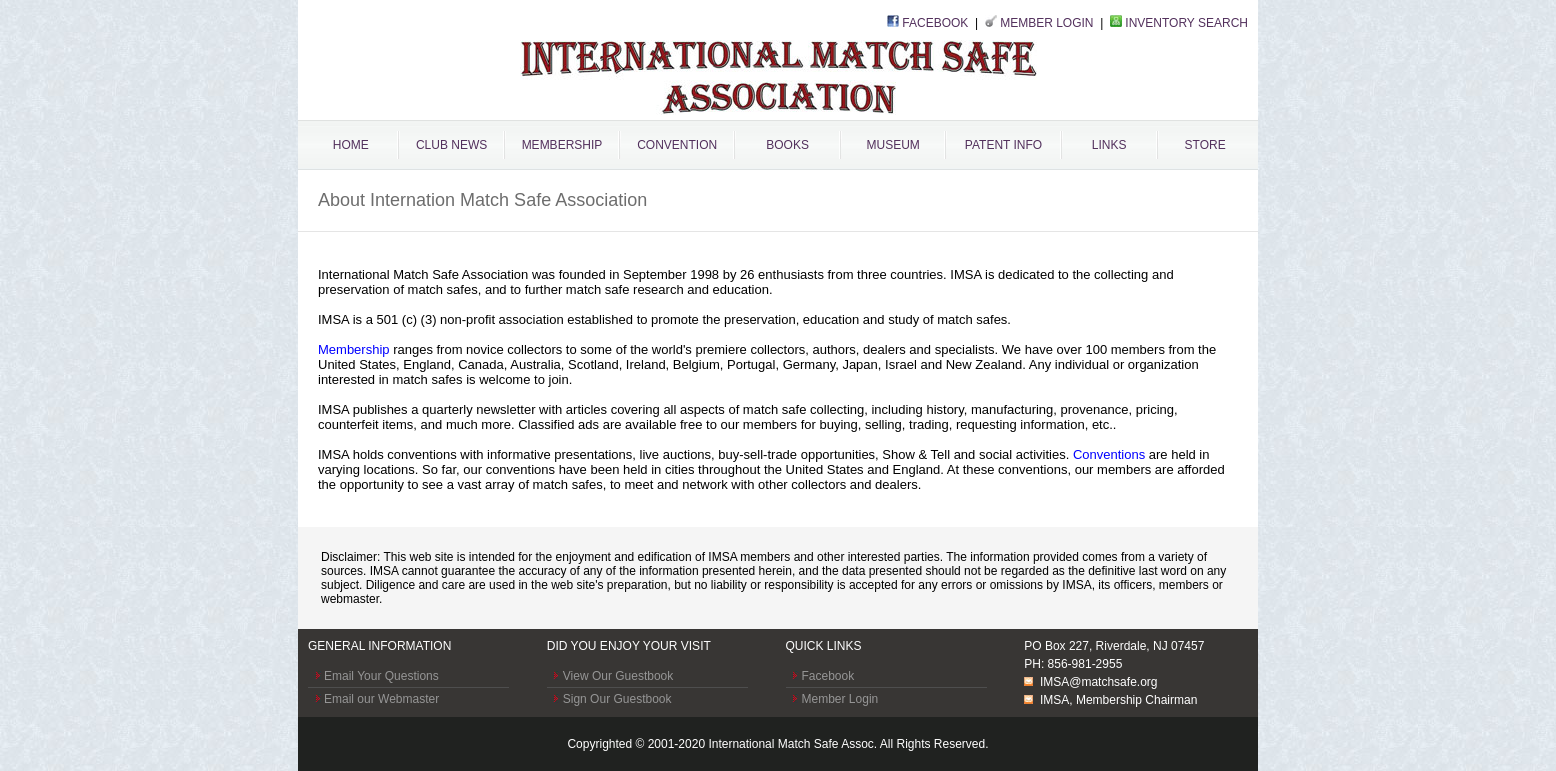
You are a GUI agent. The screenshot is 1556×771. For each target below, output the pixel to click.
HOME (351, 145)
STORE (1205, 145)
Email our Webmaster (381, 699)
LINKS (1109, 145)
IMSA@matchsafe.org (1099, 682)
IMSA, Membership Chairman (1118, 700)
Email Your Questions (381, 676)
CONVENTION (677, 145)
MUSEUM (892, 145)
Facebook (828, 676)
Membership (354, 349)
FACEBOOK (935, 23)
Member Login (840, 699)
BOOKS (787, 145)
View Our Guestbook (618, 676)
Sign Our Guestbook (617, 699)
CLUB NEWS (451, 145)
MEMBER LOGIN (1046, 23)
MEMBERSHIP (562, 145)
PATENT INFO (1003, 145)
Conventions (1109, 454)
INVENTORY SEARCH (1186, 23)
